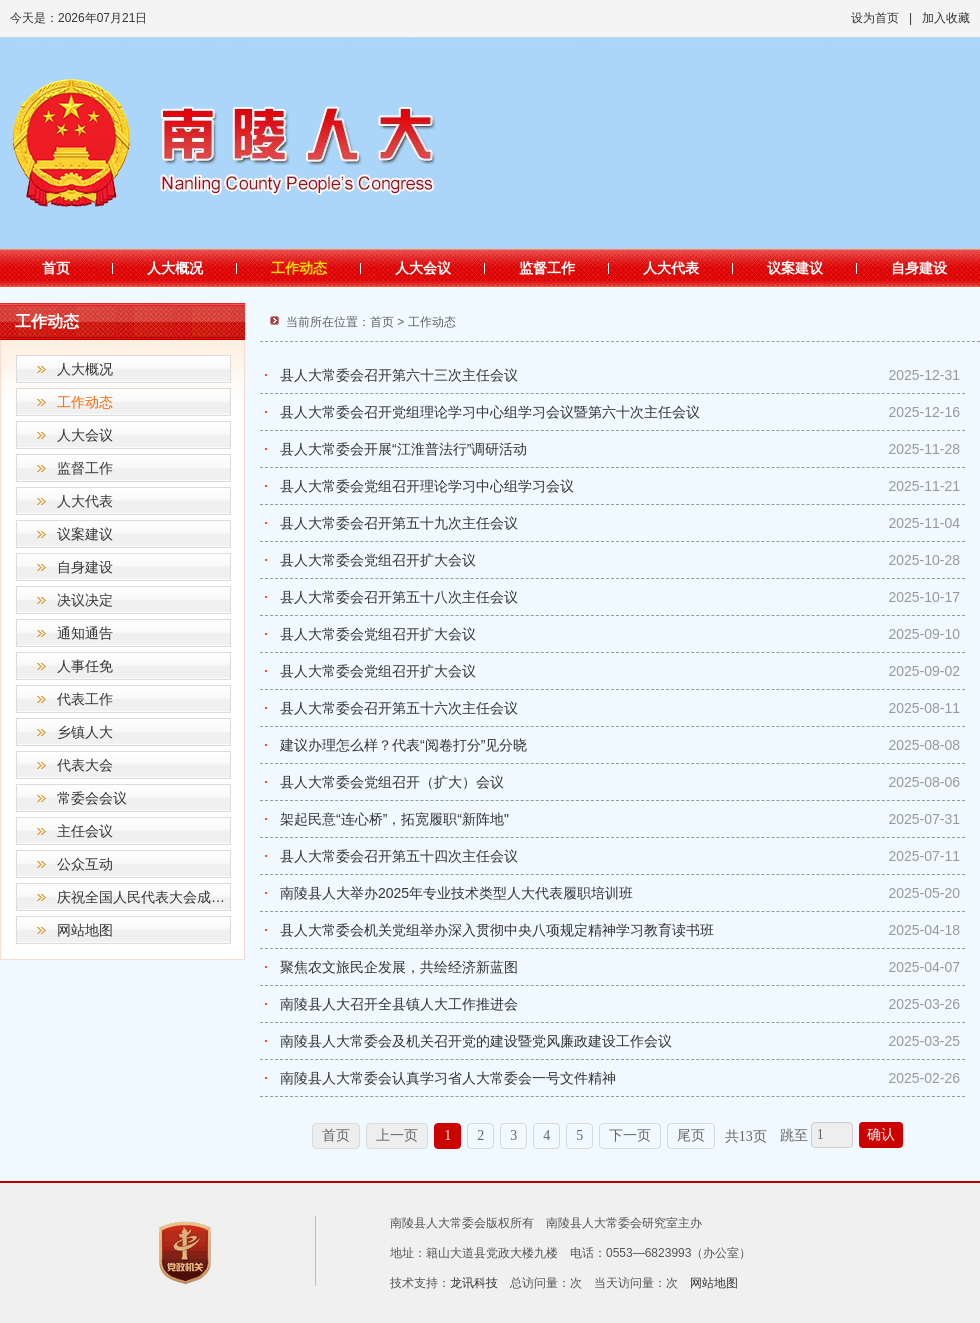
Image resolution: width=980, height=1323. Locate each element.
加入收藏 (946, 18)
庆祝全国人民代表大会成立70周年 (143, 897)
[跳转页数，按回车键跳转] (832, 1135)
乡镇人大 (85, 732)
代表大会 (85, 765)
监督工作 (547, 268)
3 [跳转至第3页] (513, 1135)
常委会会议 (92, 798)
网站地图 (85, 930)
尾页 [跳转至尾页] (691, 1135)
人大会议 (423, 268)
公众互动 (85, 864)
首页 (56, 268)
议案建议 (795, 268)
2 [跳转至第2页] (480, 1135)
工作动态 (299, 268)
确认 (881, 1134)
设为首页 (875, 18)
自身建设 (919, 268)
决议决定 (85, 600)
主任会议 (85, 831)
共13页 (746, 1136)
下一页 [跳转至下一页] (630, 1135)
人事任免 (85, 666)
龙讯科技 (474, 1283)
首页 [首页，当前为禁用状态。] (336, 1135)
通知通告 (85, 633)
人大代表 (671, 268)
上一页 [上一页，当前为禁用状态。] (397, 1135)
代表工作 (85, 699)
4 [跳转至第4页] (546, 1135)
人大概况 (175, 268)
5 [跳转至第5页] (579, 1135)
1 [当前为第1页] (447, 1135)
